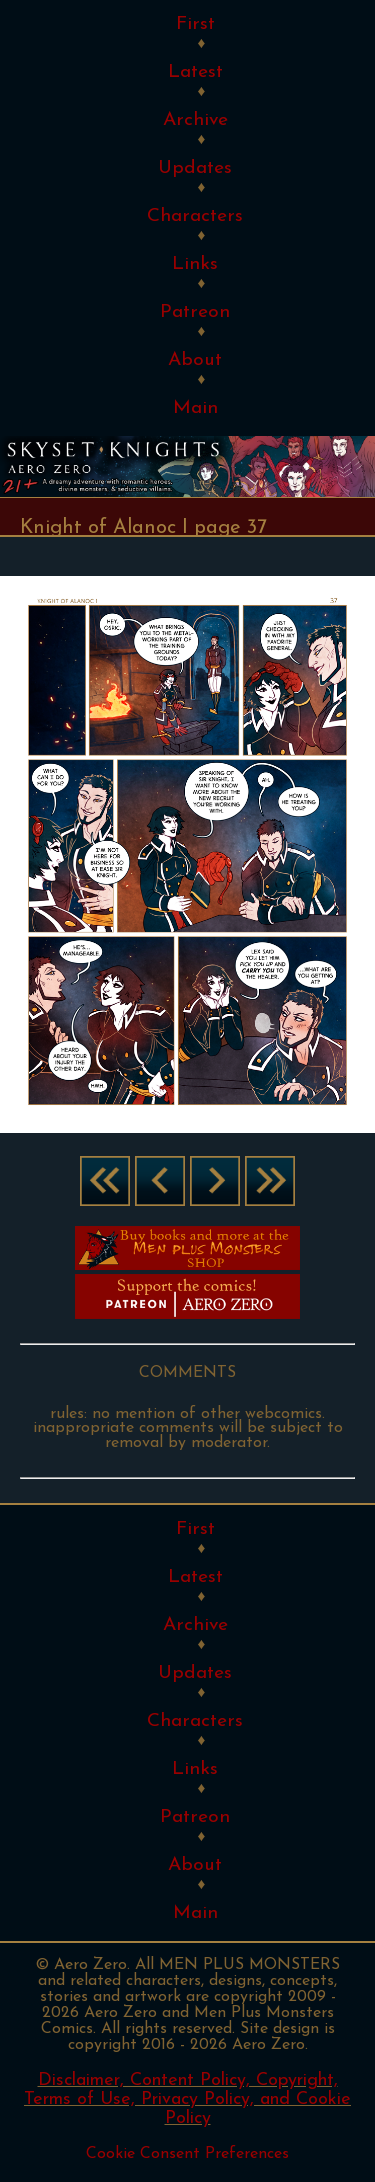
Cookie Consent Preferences (187, 2154)
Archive (195, 120)
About (195, 360)
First (195, 24)
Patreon (195, 312)
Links (195, 264)
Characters (195, 216)
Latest (195, 72)
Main (195, 408)
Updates (195, 168)
